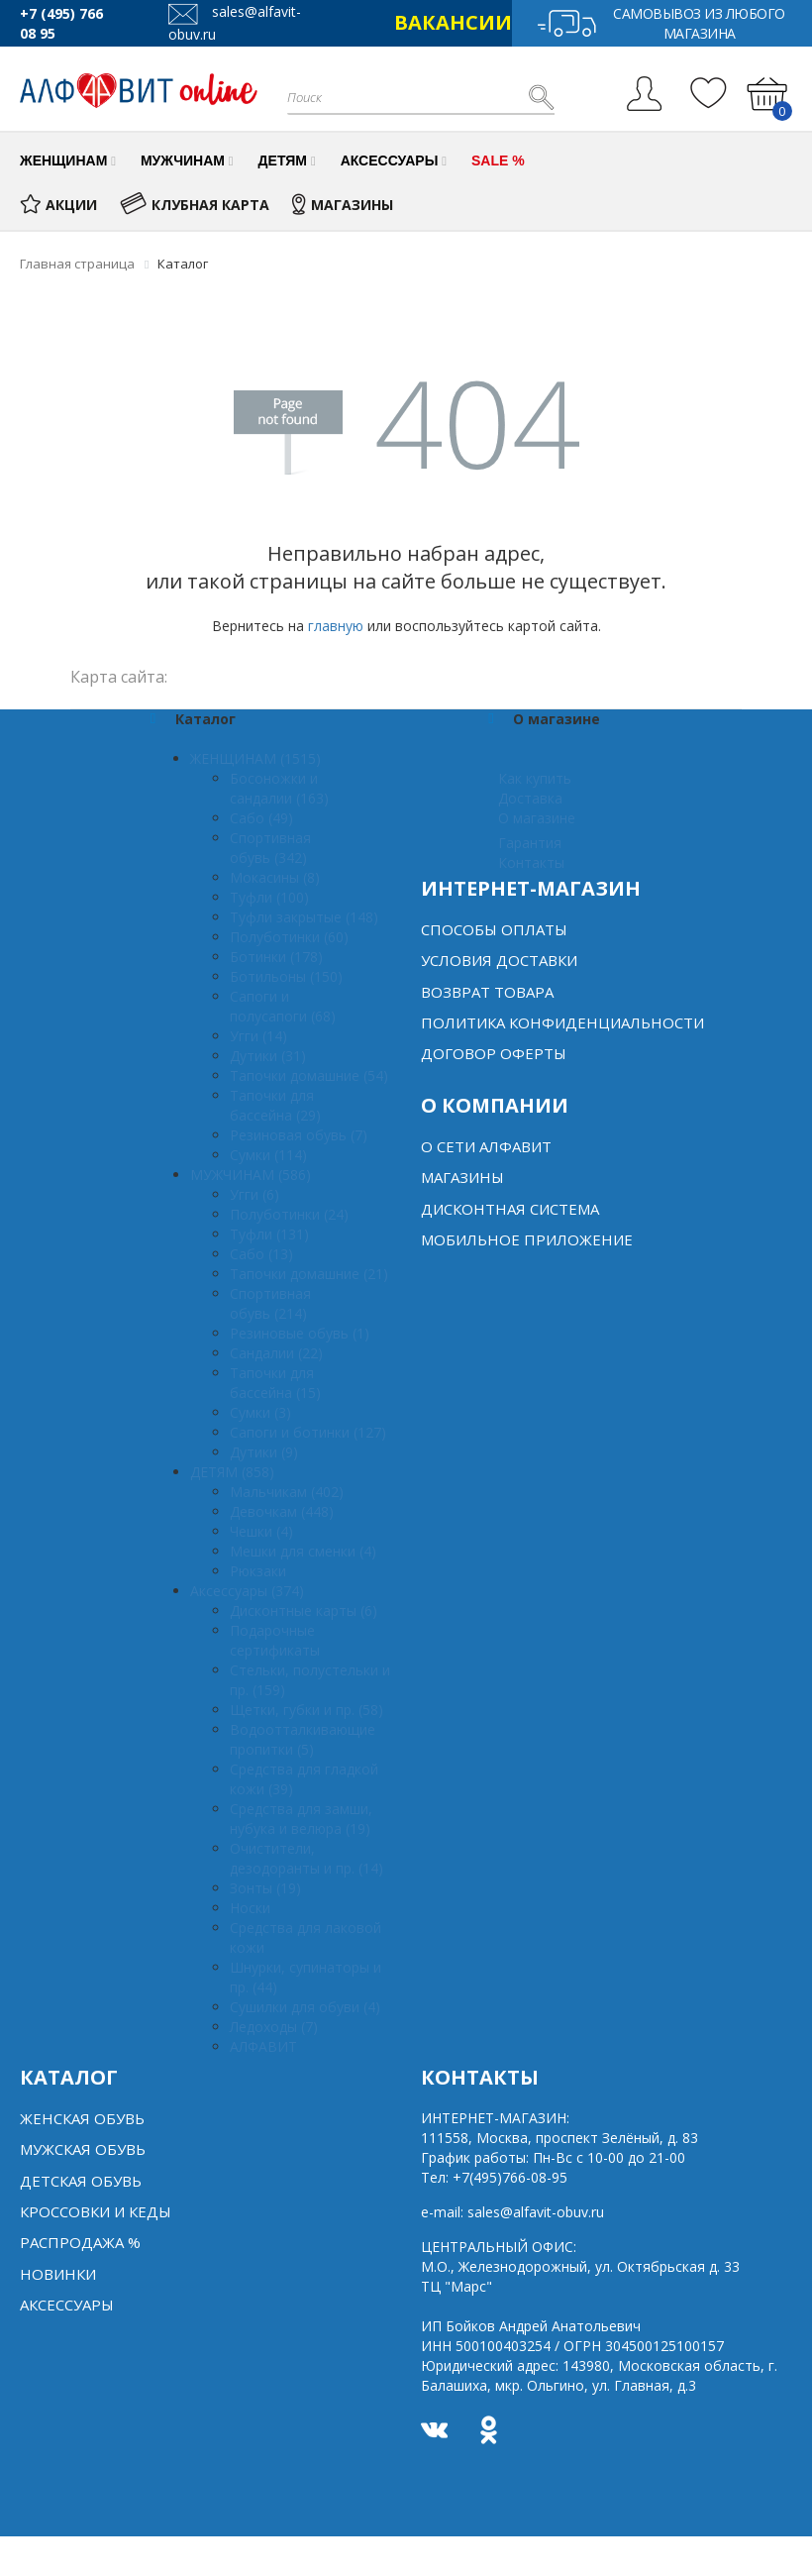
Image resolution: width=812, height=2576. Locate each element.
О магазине (536, 817)
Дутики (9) (264, 1452)
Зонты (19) (265, 1887)
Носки (250, 1907)
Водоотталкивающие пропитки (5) (302, 1739)
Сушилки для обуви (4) (305, 2006)
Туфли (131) (269, 1234)
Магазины (462, 1177)
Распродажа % (80, 2242)
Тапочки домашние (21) (309, 1273)
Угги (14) (258, 1035)
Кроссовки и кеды (95, 2211)
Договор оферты (493, 1053)
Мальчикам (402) (287, 1491)
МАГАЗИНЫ (342, 204)
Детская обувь (81, 2181)
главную (335, 625)
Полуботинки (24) (289, 1214)
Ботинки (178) (276, 956)
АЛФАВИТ (263, 2046)
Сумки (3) (260, 1412)
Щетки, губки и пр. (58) (306, 1709)
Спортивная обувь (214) (270, 1303)
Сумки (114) (268, 1154)
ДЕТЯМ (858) (232, 1471)
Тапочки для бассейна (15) (275, 1382)
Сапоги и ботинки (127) (308, 1432)
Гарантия (529, 842)
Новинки (58, 2274)
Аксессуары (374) (247, 1590)
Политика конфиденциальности (562, 1022)
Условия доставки (499, 960)
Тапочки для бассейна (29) (275, 1105)
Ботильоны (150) (286, 976)
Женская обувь (82, 2118)
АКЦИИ (58, 204)
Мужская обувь (83, 2149)
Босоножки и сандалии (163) (279, 788)
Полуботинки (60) (289, 936)
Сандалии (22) (276, 1352)
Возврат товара (487, 992)
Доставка (530, 798)
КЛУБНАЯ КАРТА (194, 204)
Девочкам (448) (282, 1511)
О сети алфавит (486, 1146)
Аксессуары (67, 2304)
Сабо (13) (261, 1253)
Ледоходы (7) (274, 2026)
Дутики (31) (268, 1055)
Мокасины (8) (275, 877)
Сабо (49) (261, 817)
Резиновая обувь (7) (298, 1135)
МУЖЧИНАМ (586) (250, 1174)
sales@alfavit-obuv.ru (535, 2211)
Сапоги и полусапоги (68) (283, 1006)
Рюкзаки (258, 1570)
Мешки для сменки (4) (303, 1551)
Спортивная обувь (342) (270, 847)
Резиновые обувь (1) (299, 1333)
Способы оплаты (494, 929)
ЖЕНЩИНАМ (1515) (255, 758)
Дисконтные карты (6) (303, 1610)
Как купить (534, 778)
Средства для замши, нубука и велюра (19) (301, 1818)
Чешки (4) (261, 1531)
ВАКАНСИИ (453, 22)
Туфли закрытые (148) (304, 917)
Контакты (531, 862)
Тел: (494, 2177)
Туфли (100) (269, 897)
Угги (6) (254, 1194)
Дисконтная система (510, 1209)
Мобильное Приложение (527, 1239)
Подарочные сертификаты (275, 1640)
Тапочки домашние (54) (309, 1075)
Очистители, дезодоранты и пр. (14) (306, 1858)
